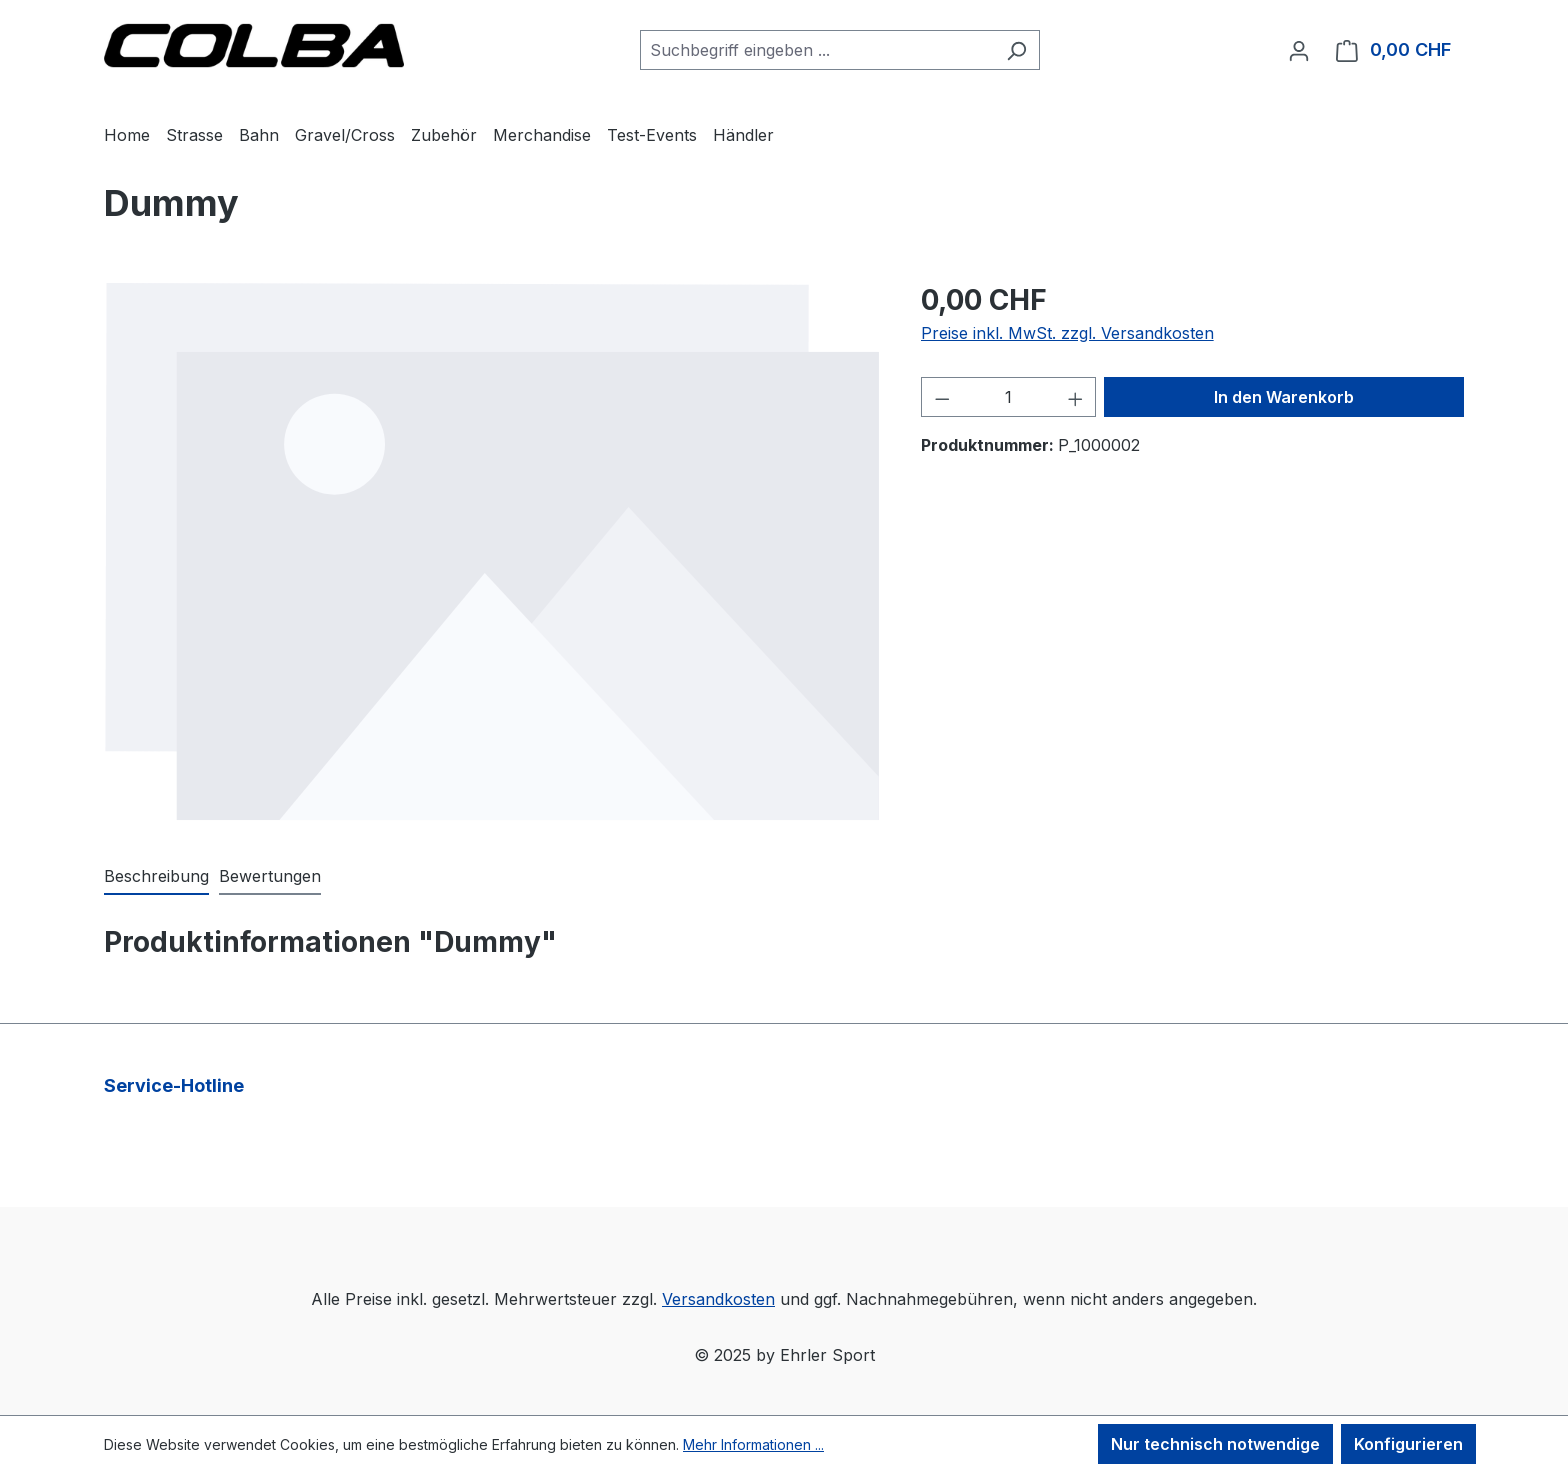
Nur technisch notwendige (1215, 1444)
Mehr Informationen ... (753, 1444)
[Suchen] (1016, 50)
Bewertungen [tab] (270, 876)
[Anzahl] (1008, 397)
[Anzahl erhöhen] (1076, 397)
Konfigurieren (1408, 1444)
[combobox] (817, 50)
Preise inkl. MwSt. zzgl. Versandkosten (1067, 333)
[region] (492, 551)
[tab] (156, 877)
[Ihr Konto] (1299, 50)
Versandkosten (718, 1299)
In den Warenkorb (1284, 397)
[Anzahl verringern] (942, 397)
